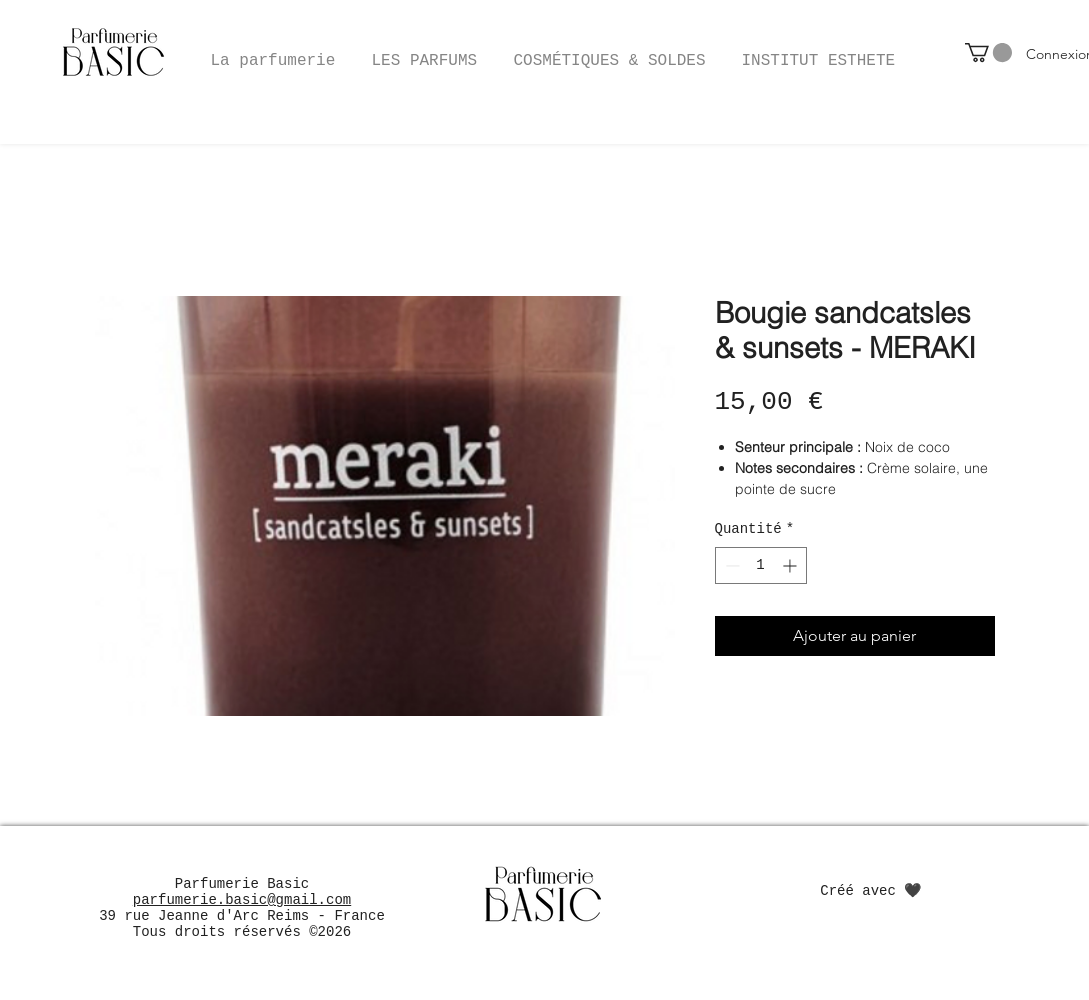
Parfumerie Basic (242, 884)
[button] (610, 52)
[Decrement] (730, 565)
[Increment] (791, 565)
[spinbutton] (761, 565)
